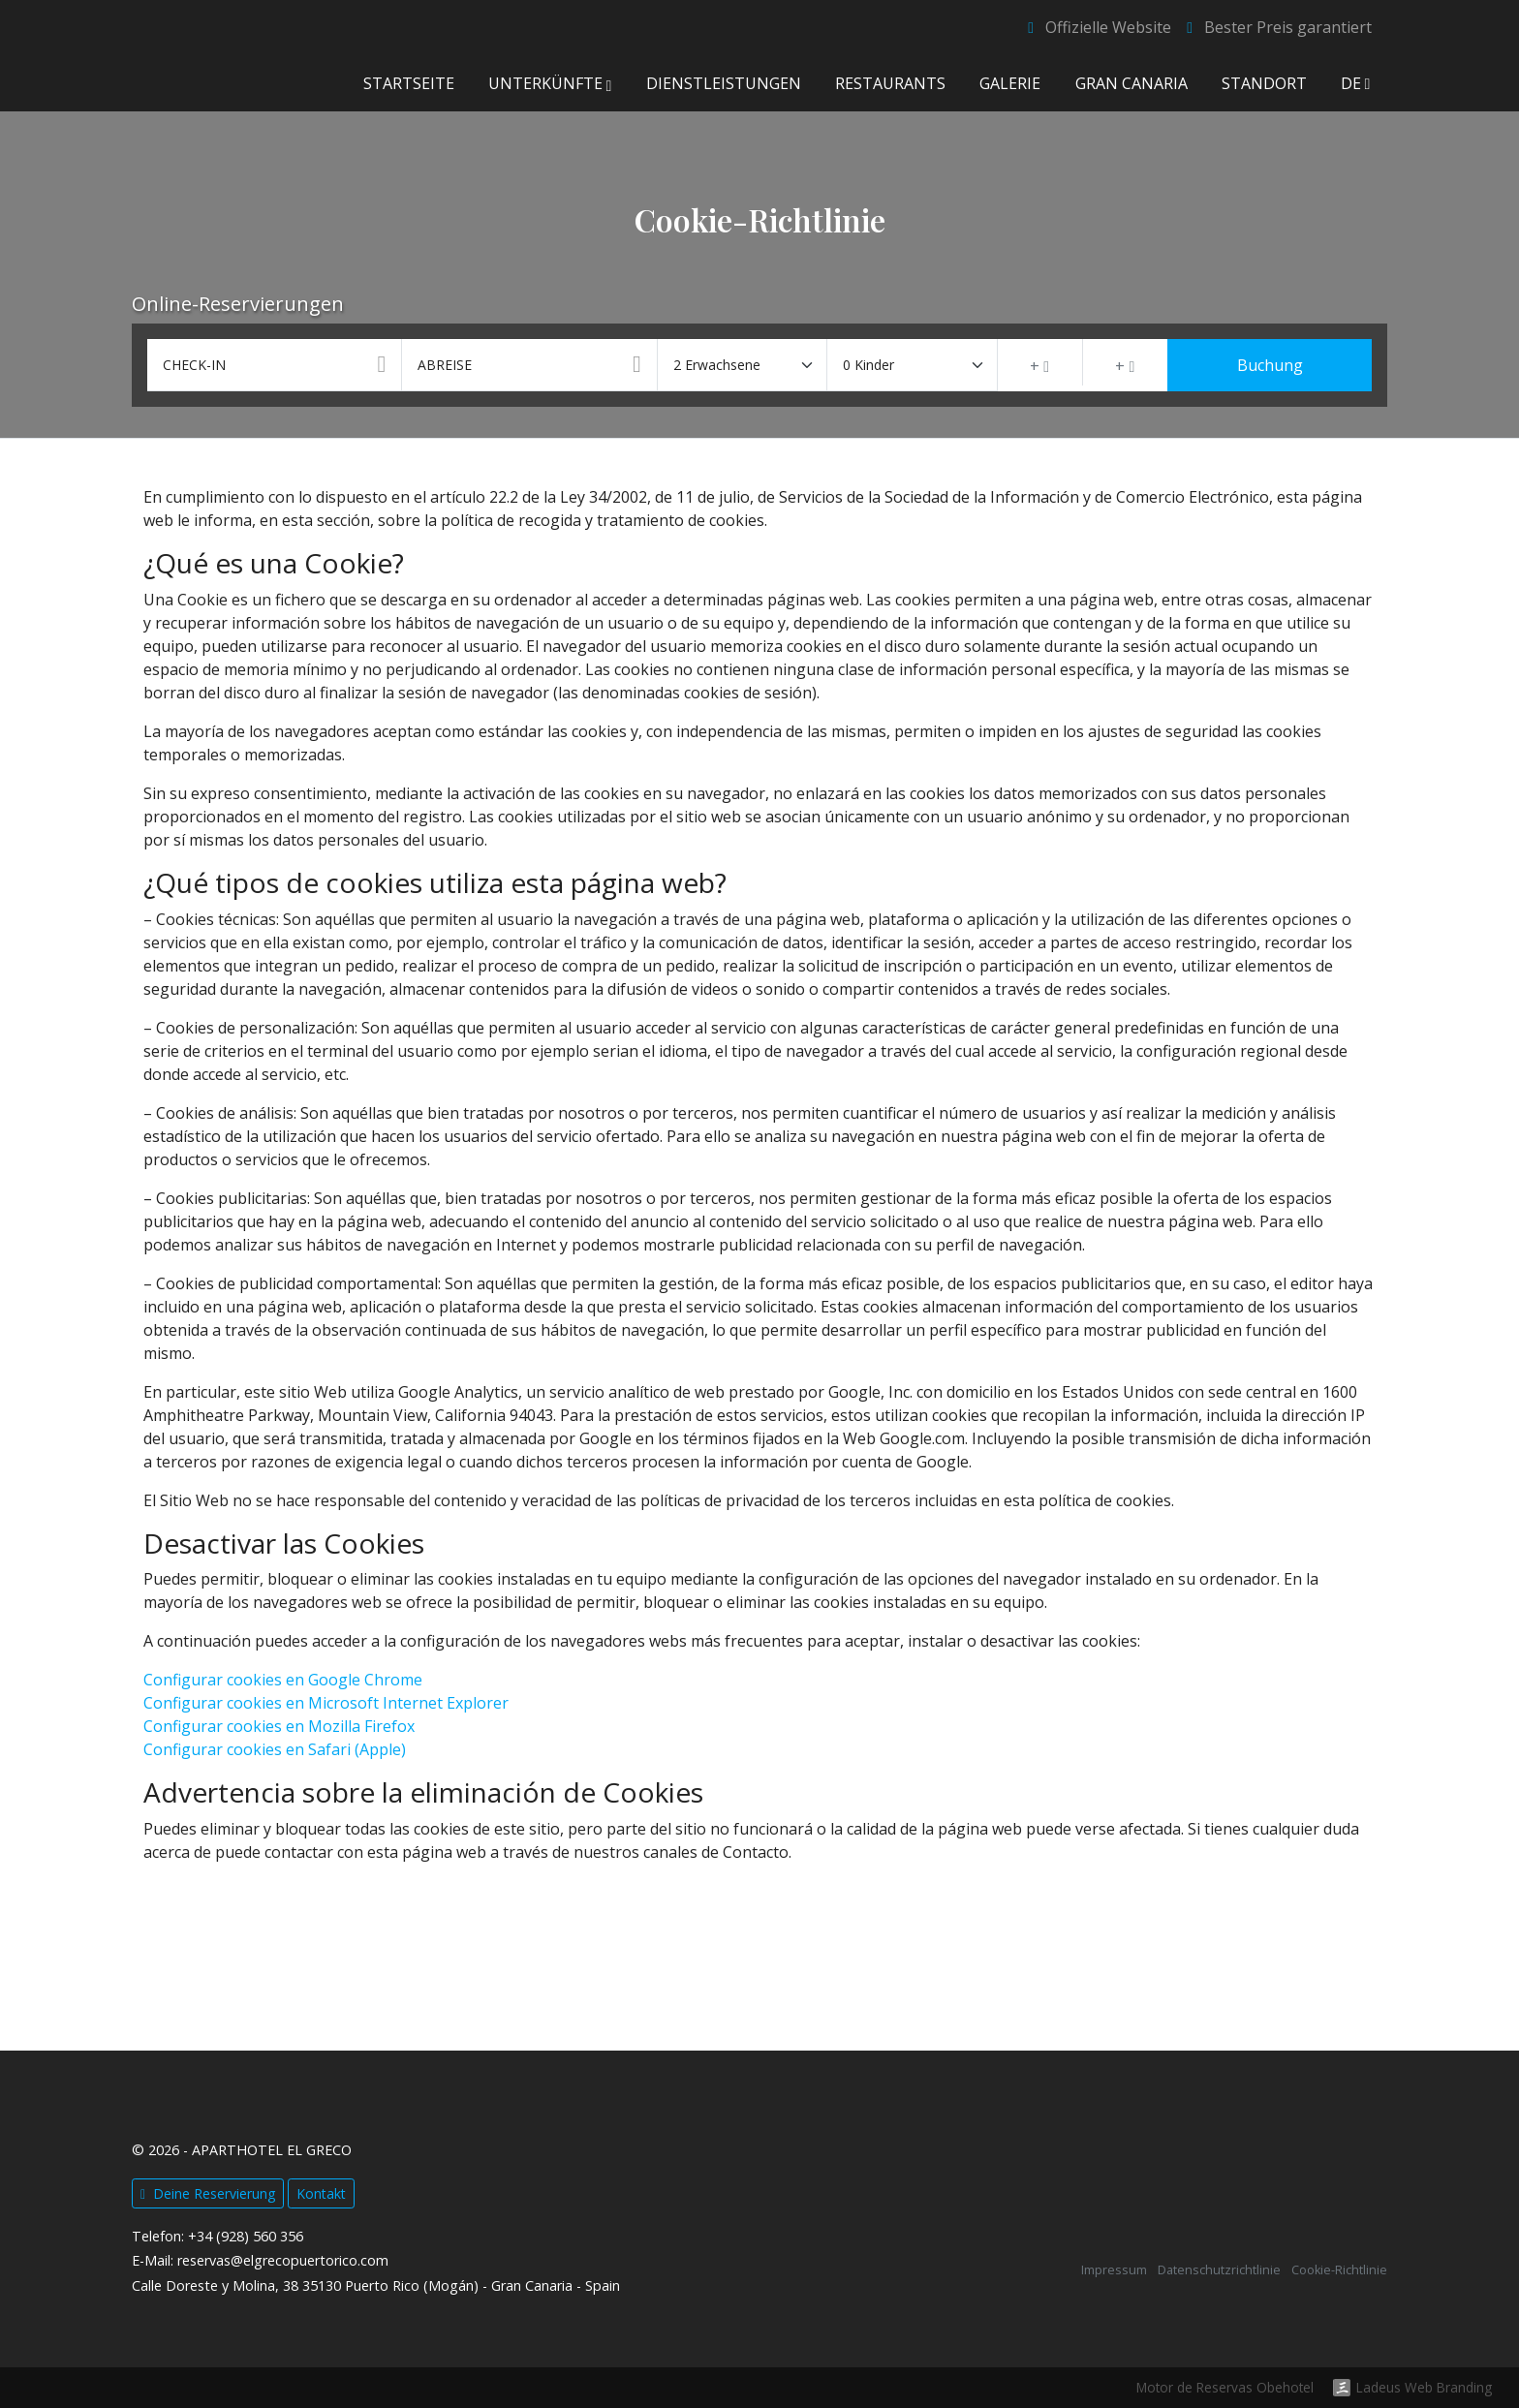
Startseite (407, 83)
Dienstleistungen (723, 83)
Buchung (1270, 365)
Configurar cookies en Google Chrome (282, 1679)
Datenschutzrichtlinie (1219, 2270)
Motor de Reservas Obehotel (1225, 2387)
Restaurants (890, 83)
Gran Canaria (1130, 83)
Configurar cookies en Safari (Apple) (274, 1749)
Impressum (1114, 2270)
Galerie (1009, 83)
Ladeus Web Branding (1424, 2387)
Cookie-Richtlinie (1339, 2270)
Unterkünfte (550, 83)
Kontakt (321, 2193)
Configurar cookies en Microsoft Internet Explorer (326, 1702)
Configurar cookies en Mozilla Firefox (279, 1726)
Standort (1263, 83)
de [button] (1356, 83)
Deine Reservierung (207, 2193)
